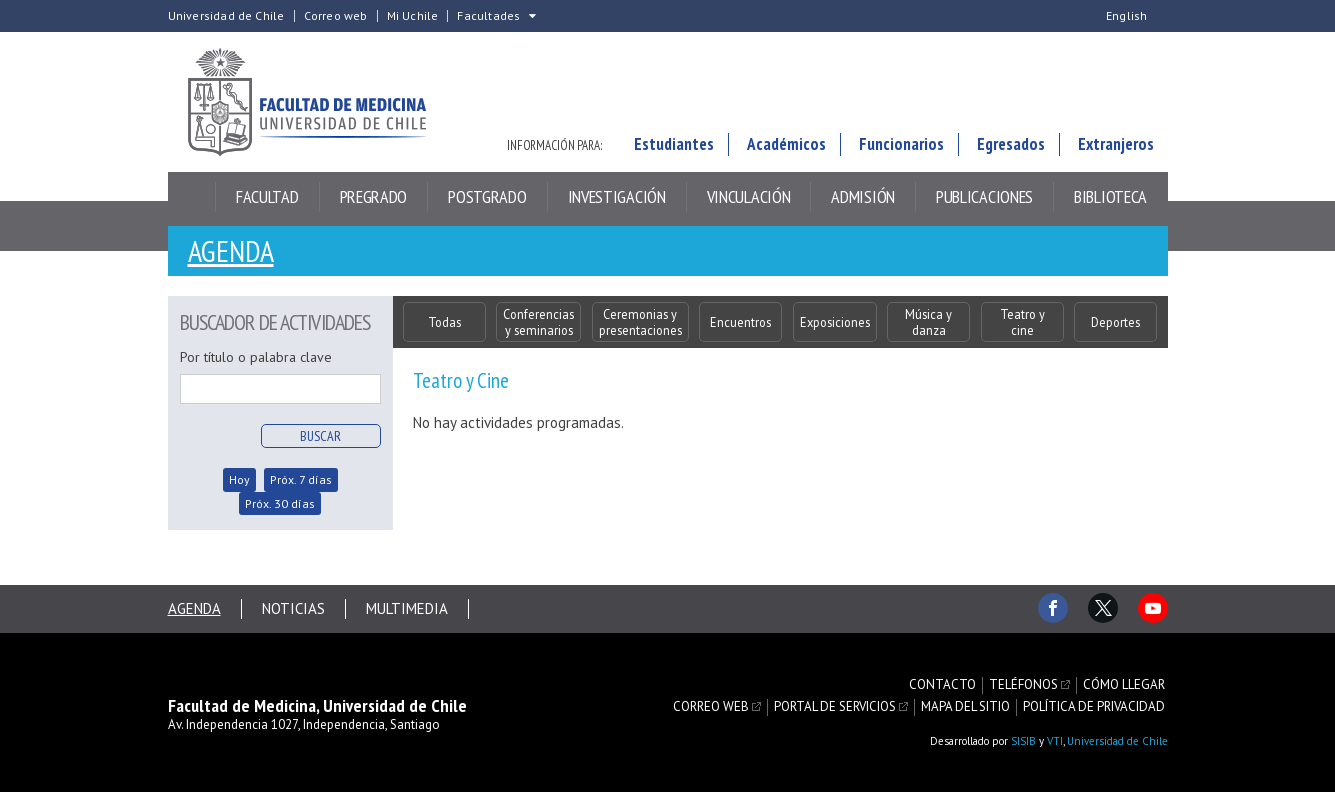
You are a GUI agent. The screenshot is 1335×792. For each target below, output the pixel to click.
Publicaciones (984, 196)
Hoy (239, 479)
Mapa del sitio (965, 707)
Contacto (942, 685)
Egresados (1011, 144)
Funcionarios (901, 144)
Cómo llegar (1124, 685)
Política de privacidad (1094, 707)
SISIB (1023, 741)
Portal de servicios (835, 707)
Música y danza (928, 322)
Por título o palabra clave (256, 357)
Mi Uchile (413, 16)
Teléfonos (1023, 685)
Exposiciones (835, 322)
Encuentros (740, 322)
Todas (444, 322)
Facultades (488, 16)
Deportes (1115, 322)
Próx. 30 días (280, 503)
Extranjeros (1116, 144)
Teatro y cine (1022, 322)
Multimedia (407, 608)
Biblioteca (1110, 196)
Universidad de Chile (226, 16)
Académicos (786, 144)
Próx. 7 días (301, 479)
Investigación (617, 196)
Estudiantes (674, 144)
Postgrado (487, 196)
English (1126, 16)
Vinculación (749, 196)
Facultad (267, 196)
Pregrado (374, 196)
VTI (1055, 741)
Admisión (863, 196)
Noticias (293, 608)
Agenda (231, 250)
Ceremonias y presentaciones (640, 322)
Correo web (336, 16)
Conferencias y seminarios (538, 322)
